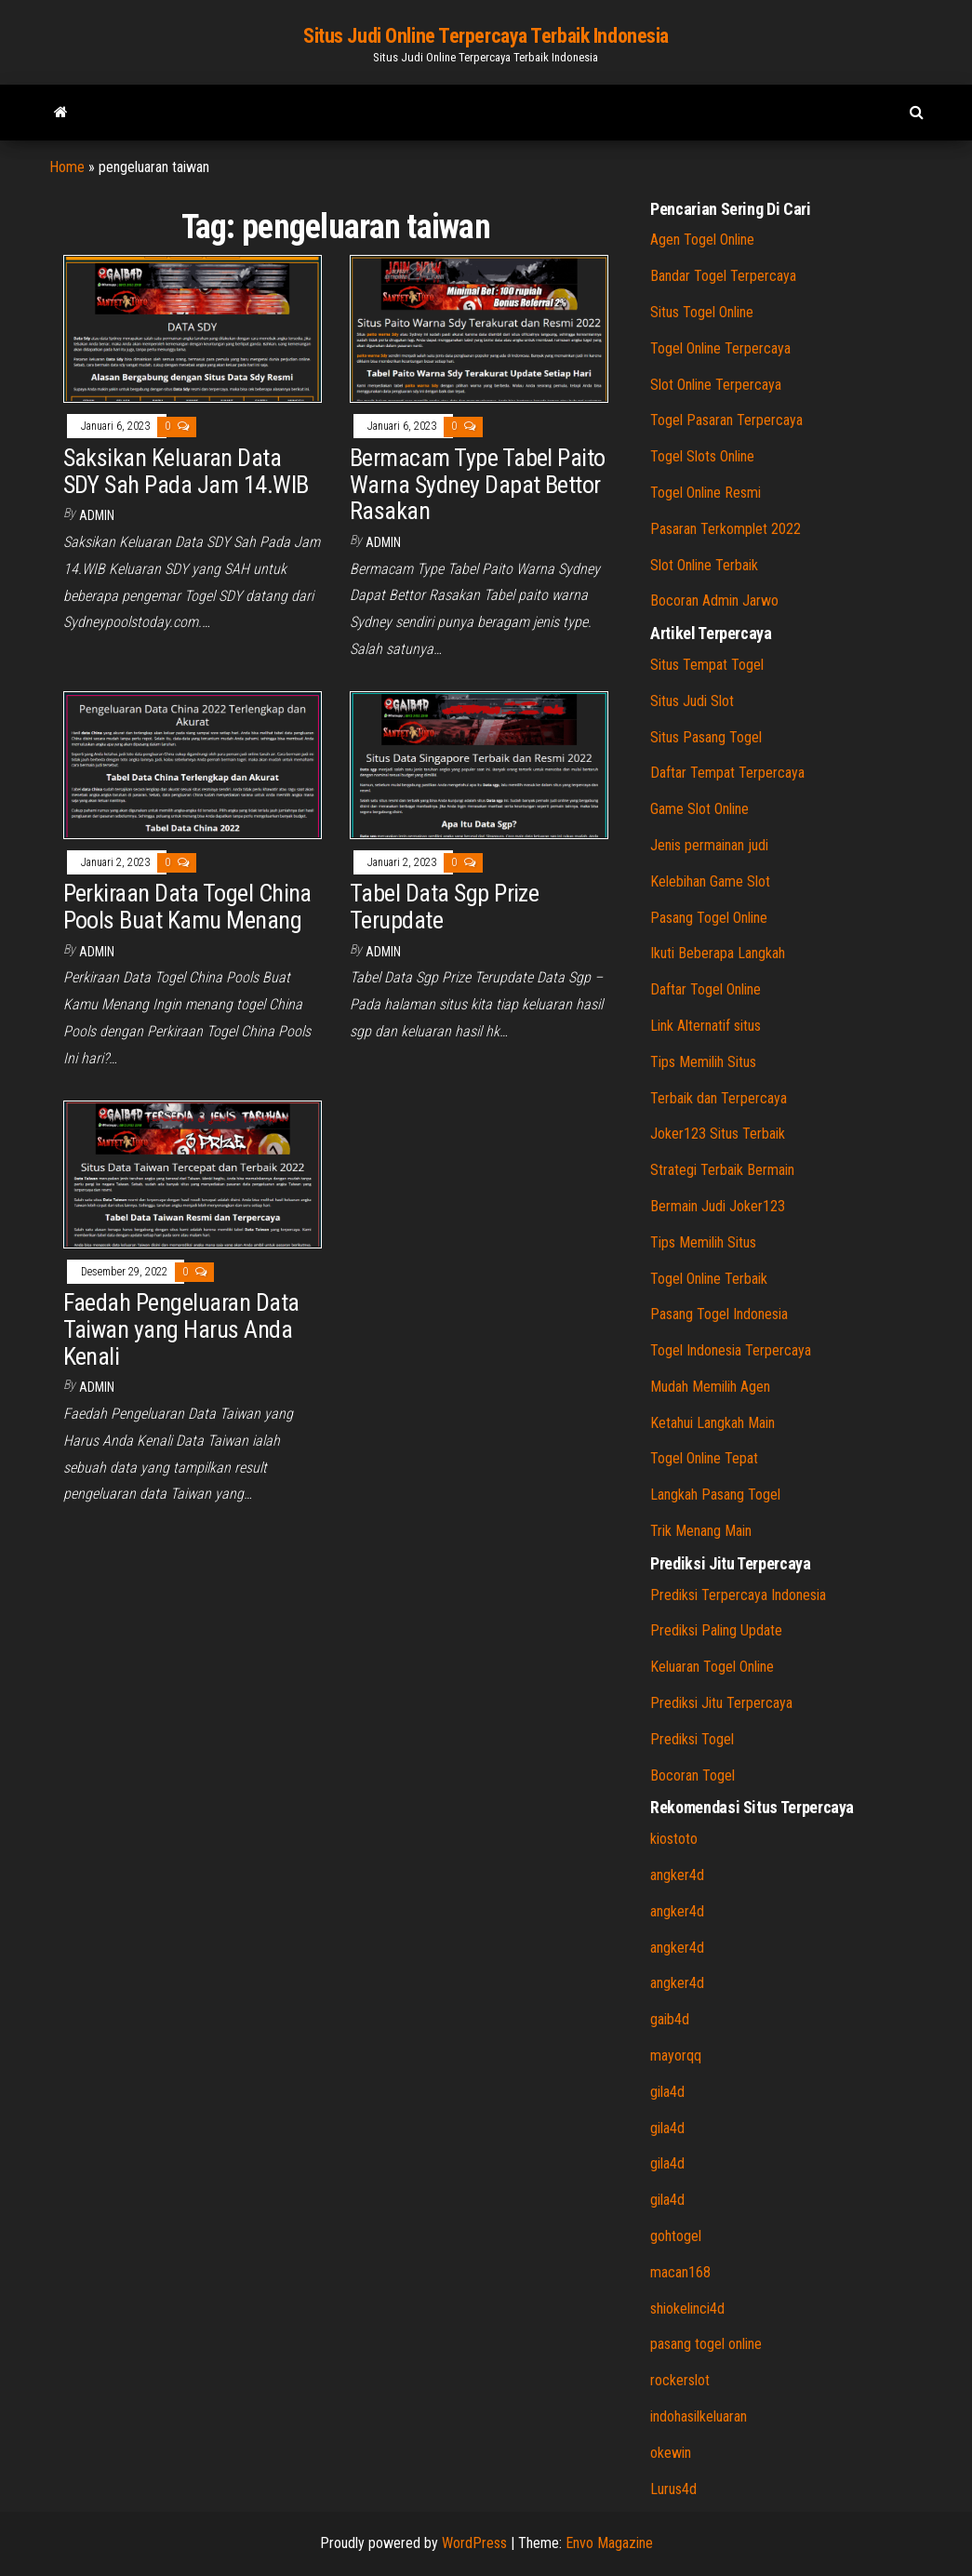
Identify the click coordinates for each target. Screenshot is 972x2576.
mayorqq (675, 2055)
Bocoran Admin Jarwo (714, 600)
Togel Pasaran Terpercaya (726, 420)
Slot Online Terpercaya (715, 385)
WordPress (474, 2543)
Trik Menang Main (701, 1531)
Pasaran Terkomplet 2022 (725, 529)
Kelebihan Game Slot (710, 881)
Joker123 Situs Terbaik (717, 1133)
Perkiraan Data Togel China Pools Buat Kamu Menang (187, 906)
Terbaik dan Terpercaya (718, 1098)
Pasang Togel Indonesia (719, 1314)
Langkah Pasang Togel (715, 1494)
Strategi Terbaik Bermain (722, 1170)
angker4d (677, 1875)
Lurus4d (673, 2489)
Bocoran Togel (692, 1775)
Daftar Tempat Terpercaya (727, 772)
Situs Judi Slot (692, 701)
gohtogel (675, 2236)
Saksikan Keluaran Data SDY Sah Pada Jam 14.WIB (186, 471)
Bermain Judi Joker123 (717, 1206)
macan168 (680, 2272)
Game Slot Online (699, 809)
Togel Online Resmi (705, 492)
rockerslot (680, 2380)
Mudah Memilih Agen (710, 1386)
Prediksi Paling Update (716, 1630)
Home (67, 167)
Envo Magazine (609, 2543)
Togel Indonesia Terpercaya (730, 1350)
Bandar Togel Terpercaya (723, 276)
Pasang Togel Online (708, 918)
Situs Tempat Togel (707, 665)
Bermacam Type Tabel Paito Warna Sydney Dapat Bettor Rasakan (478, 484)
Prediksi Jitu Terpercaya (721, 1703)
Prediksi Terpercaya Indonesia (738, 1595)
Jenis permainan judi (709, 845)
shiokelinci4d (687, 2308)
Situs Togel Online (701, 312)
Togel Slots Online (702, 456)
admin (96, 515)
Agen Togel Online (702, 239)
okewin (670, 2453)
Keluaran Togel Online (712, 1666)
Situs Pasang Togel (706, 737)
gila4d (667, 2092)
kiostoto (674, 1839)
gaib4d (669, 2019)
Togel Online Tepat (704, 1458)
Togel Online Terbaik (708, 1279)
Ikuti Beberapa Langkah (717, 953)
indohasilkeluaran (698, 2416)
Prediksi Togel (692, 1739)
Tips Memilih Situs (703, 1062)
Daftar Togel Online (705, 989)
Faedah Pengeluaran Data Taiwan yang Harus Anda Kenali (181, 1328)
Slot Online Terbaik (704, 565)
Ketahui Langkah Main (712, 1423)
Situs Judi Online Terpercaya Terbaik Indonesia (486, 35)
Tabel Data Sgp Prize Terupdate (444, 906)
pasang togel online (706, 2344)
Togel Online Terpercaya (720, 348)
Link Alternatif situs (705, 1025)
